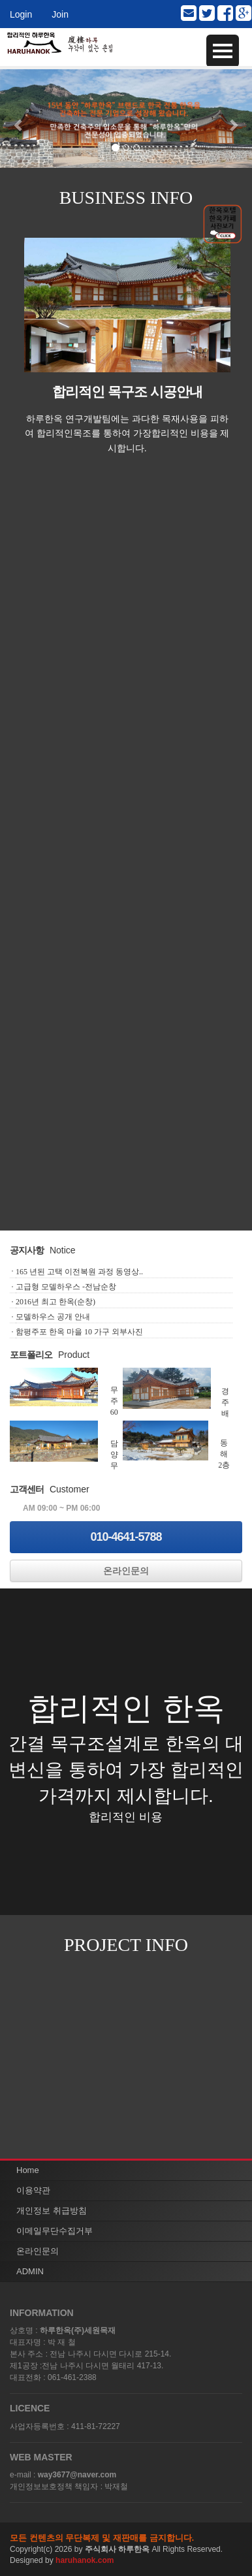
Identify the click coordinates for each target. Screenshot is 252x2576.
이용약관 (33, 2190)
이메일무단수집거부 (54, 2231)
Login (21, 14)
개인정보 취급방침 (51, 2210)
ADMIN (30, 2271)
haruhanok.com (84, 2560)
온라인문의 (126, 1571)
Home (27, 2170)
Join (60, 14)
